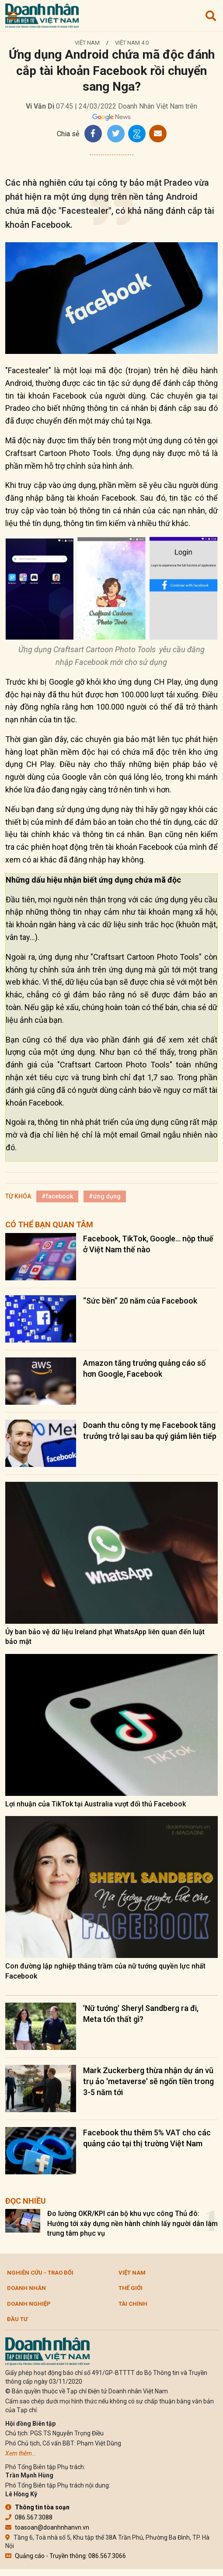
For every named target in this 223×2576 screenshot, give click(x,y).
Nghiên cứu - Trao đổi (40, 2272)
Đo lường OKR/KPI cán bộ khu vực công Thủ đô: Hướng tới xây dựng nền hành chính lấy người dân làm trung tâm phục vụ (132, 2223)
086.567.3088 (28, 2517)
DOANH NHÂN (26, 2288)
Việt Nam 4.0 (132, 42)
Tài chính (132, 2303)
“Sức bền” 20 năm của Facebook (140, 1300)
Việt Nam (87, 42)
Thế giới (130, 2288)
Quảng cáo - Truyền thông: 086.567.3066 (65, 2555)
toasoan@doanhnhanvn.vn (47, 2527)
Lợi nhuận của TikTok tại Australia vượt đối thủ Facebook (95, 1804)
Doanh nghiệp (29, 2303)
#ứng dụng (105, 1196)
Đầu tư (17, 2319)
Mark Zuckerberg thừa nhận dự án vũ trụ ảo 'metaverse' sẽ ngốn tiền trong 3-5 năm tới (148, 2081)
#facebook (57, 1196)
